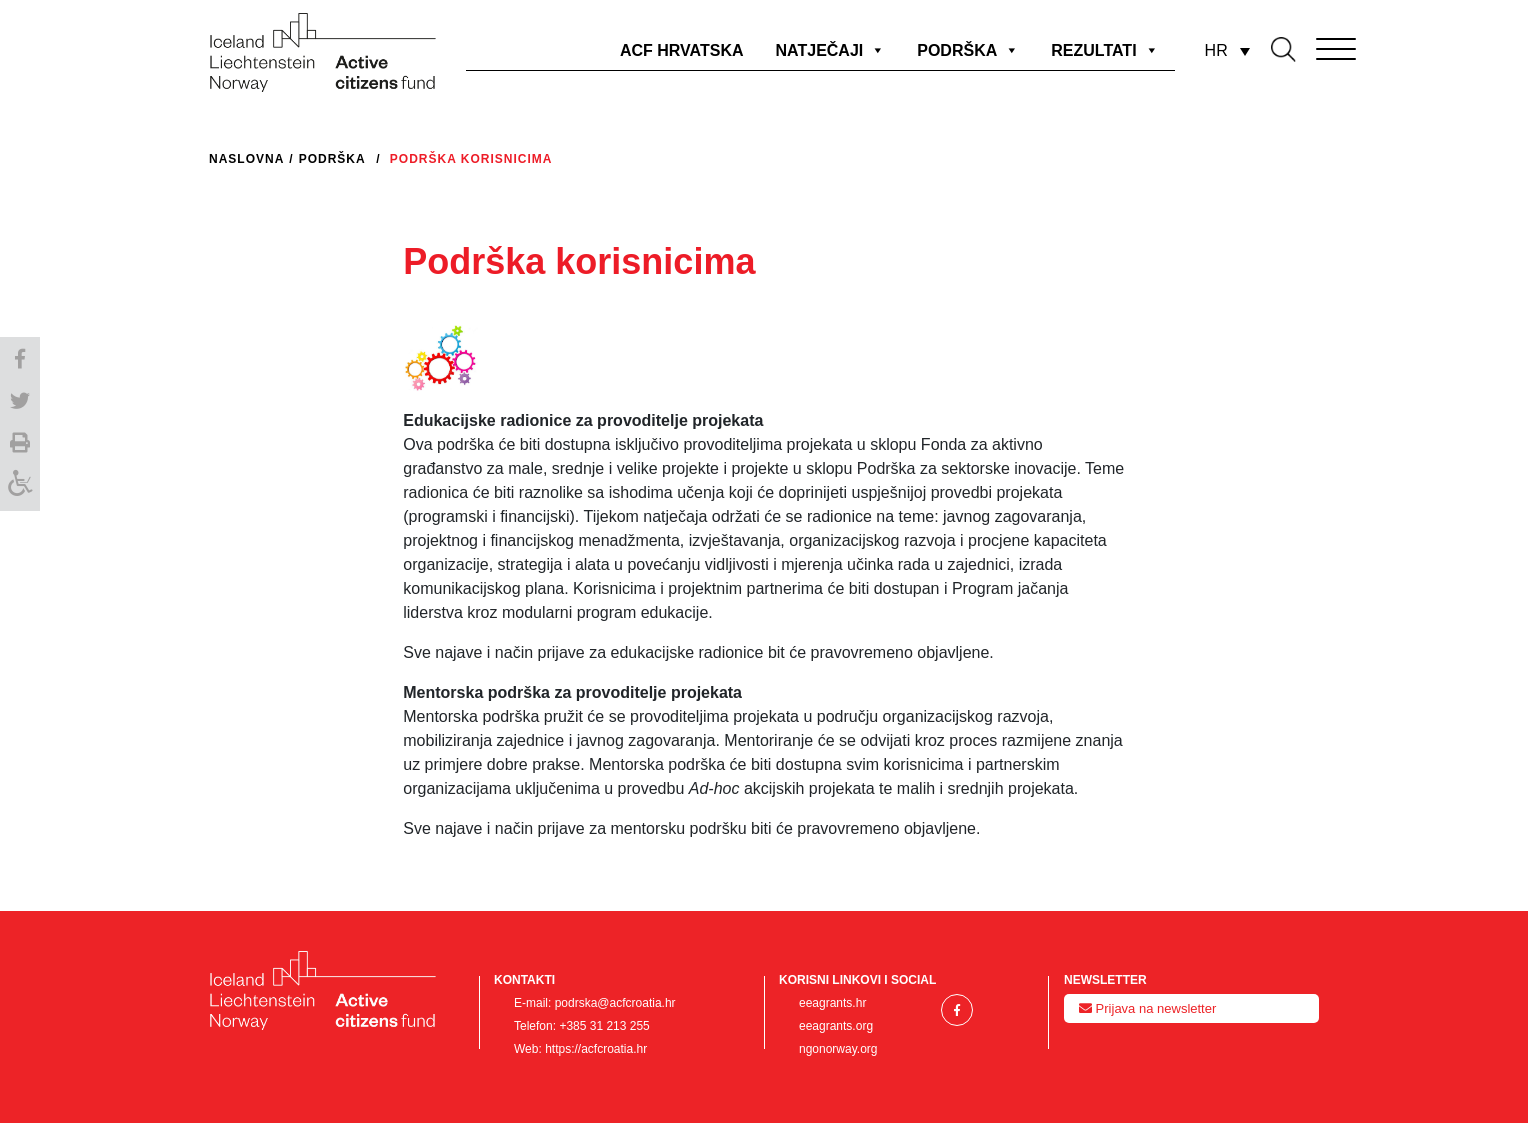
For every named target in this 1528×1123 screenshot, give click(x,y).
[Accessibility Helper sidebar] (20, 487)
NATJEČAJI (831, 50)
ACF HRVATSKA (682, 50)
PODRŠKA (968, 50)
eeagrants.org (836, 1026)
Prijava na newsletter (1147, 1008)
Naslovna (246, 159)
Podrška (332, 159)
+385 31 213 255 (604, 1026)
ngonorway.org (838, 1049)
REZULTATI (1104, 50)
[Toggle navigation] (1308, 45)
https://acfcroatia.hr (596, 1049)
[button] (20, 357)
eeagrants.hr (832, 1003)
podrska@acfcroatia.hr (615, 1003)
